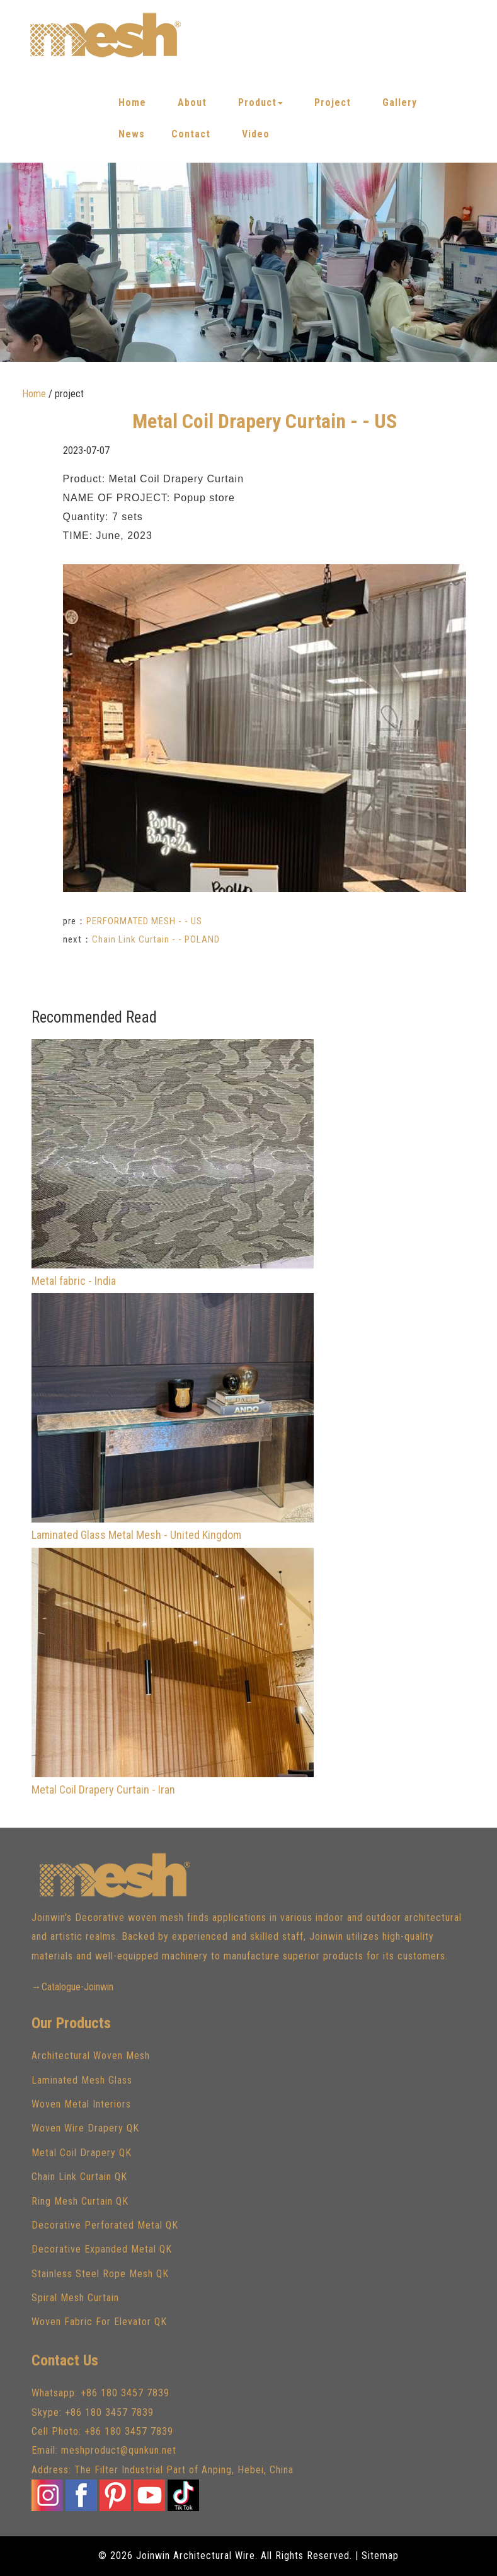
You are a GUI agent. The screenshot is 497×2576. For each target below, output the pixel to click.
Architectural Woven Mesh (90, 2056)
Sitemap (380, 2555)
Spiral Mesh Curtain (75, 2298)
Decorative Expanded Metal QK (101, 2249)
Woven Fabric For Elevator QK (99, 2322)
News (131, 134)
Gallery (399, 102)
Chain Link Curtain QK (79, 2177)
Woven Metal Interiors (81, 2104)
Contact (190, 134)
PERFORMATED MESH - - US (144, 921)
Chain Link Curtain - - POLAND (156, 939)
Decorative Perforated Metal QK (104, 2225)
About (192, 102)
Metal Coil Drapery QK (81, 2153)
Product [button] (260, 102)
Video (256, 134)
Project (332, 102)
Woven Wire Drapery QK (85, 2128)
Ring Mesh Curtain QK (80, 2201)
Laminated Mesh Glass (81, 2080)
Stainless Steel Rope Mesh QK (100, 2274)
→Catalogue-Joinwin (72, 1987)
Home (132, 102)
